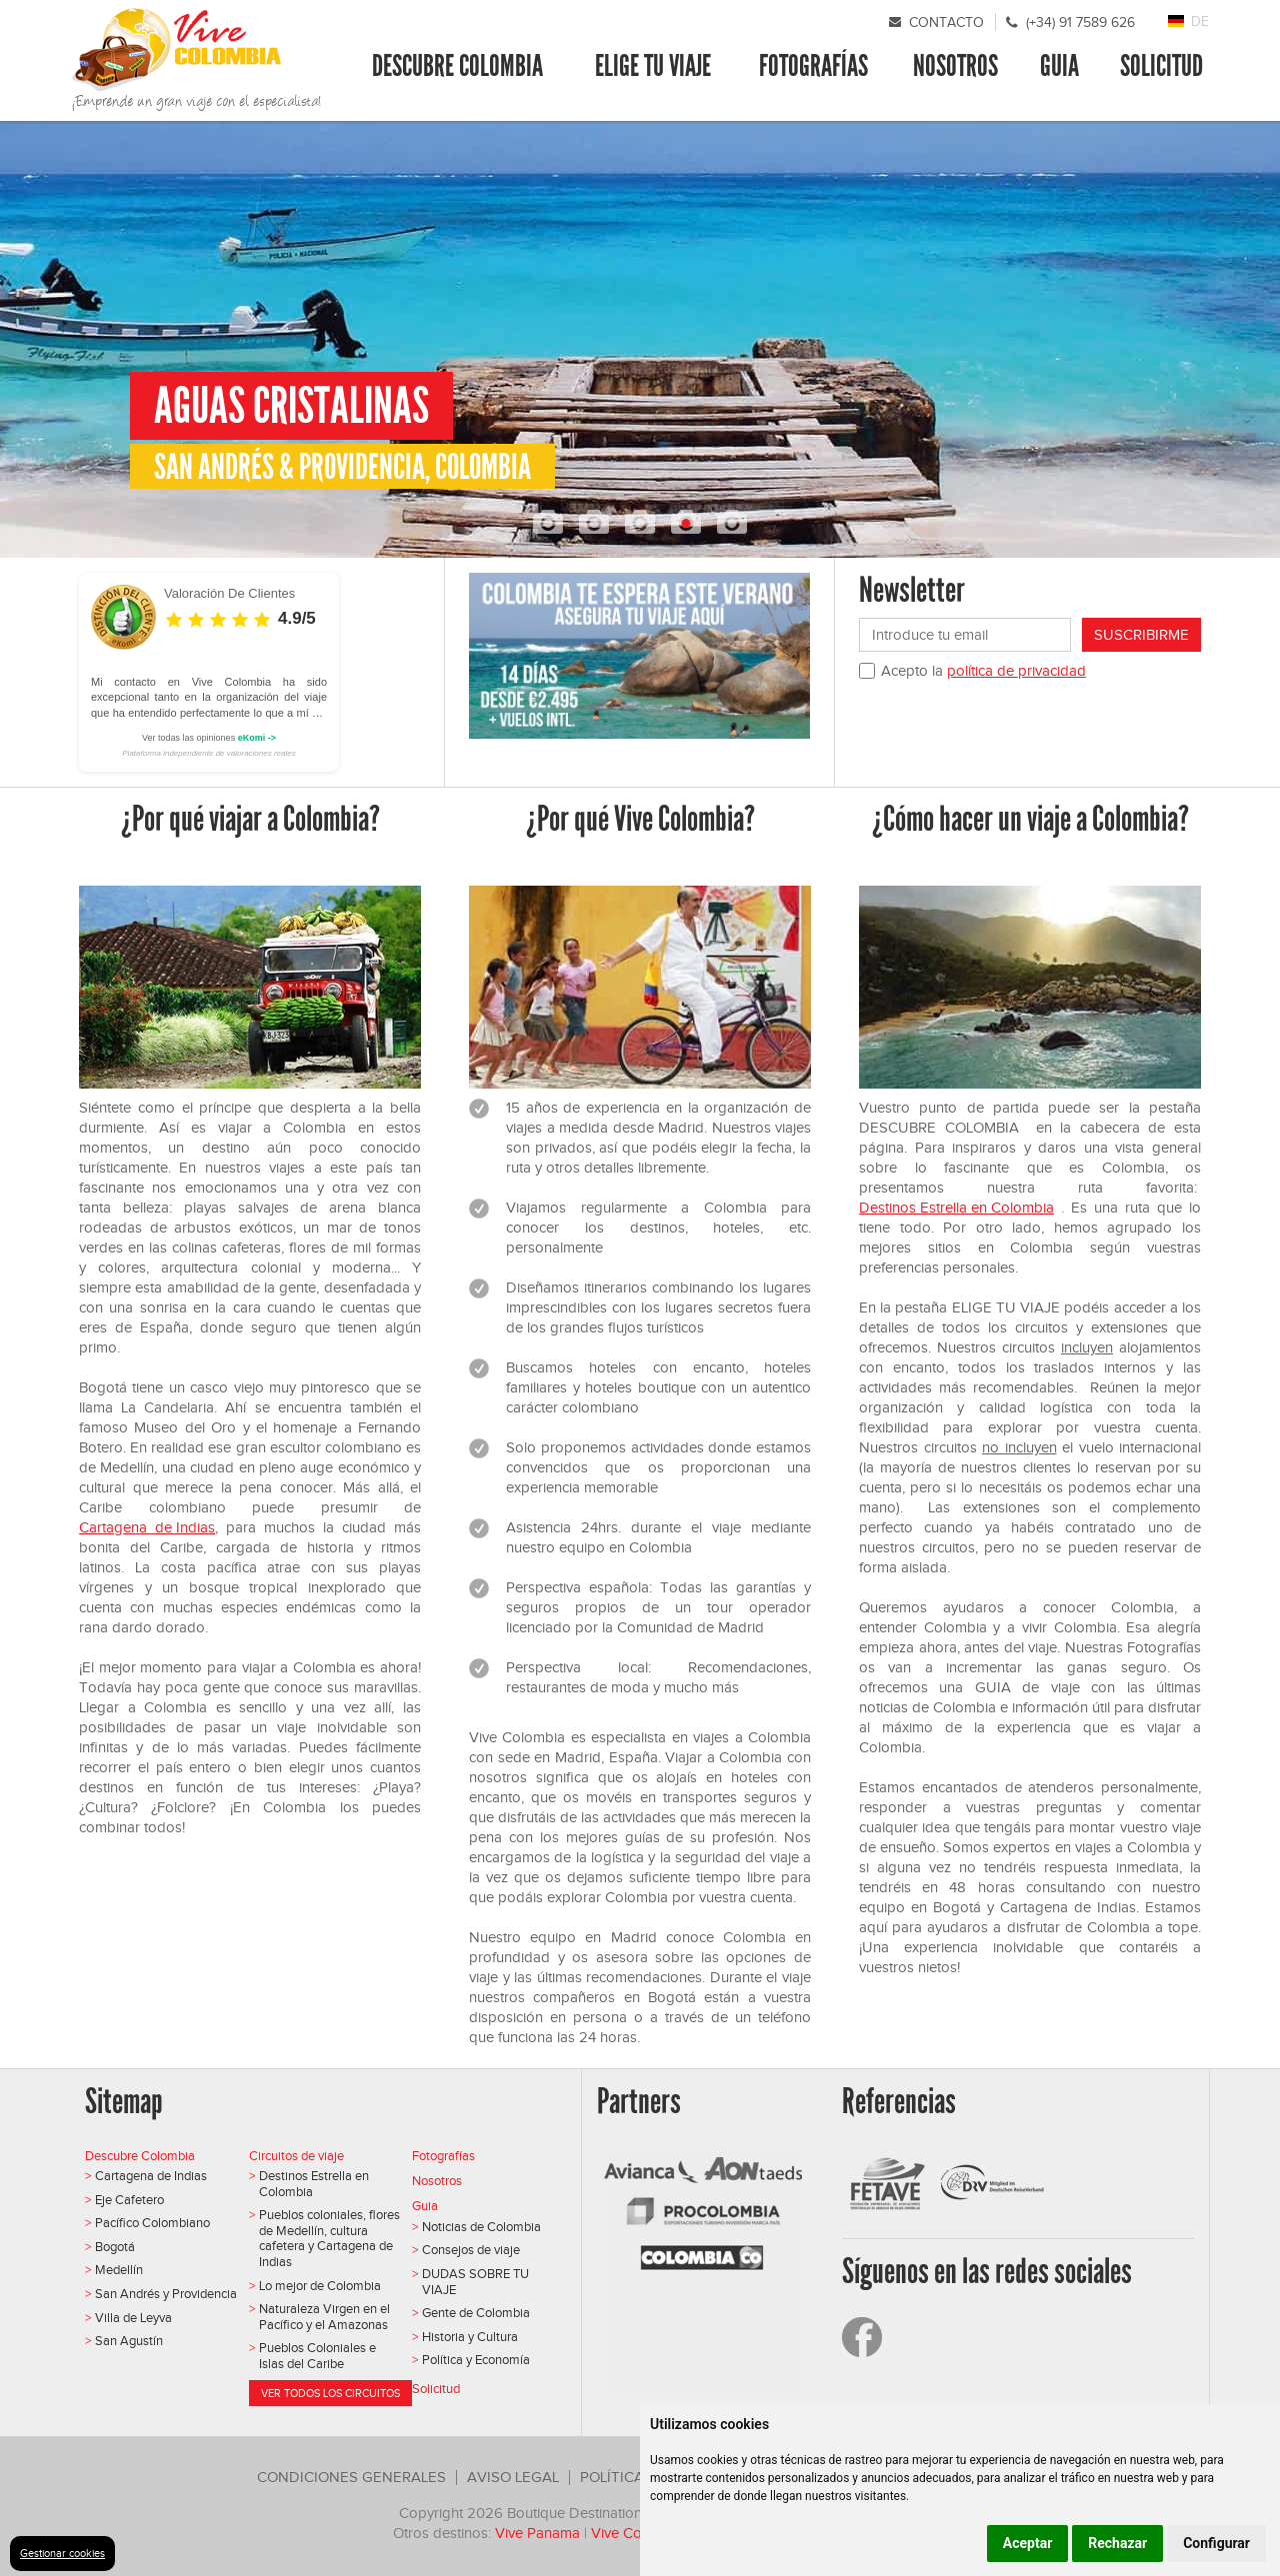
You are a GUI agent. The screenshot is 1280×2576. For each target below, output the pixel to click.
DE (1200, 21)
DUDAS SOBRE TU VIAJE (475, 2281)
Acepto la (983, 671)
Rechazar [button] (1117, 2543)
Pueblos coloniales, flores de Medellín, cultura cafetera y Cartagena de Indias (329, 2238)
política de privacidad (1016, 671)
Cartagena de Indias (147, 1527)
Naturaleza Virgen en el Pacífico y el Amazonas (324, 2316)
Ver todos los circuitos (330, 2393)
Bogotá (115, 2246)
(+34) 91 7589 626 (1080, 22)
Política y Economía (476, 2359)
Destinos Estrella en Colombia (956, 1208)
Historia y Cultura (470, 2336)
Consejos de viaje (471, 2249)
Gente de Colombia (476, 2312)
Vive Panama (537, 2533)
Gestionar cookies (62, 2553)
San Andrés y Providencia (166, 2293)
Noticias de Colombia (481, 2226)
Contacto (946, 22)
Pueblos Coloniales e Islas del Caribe (317, 2355)
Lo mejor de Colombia (320, 2285)
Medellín (119, 2269)
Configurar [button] (1216, 2543)
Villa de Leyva (133, 2317)
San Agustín (129, 2340)
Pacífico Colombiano (152, 2222)
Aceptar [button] (1028, 2543)
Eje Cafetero (129, 2199)
